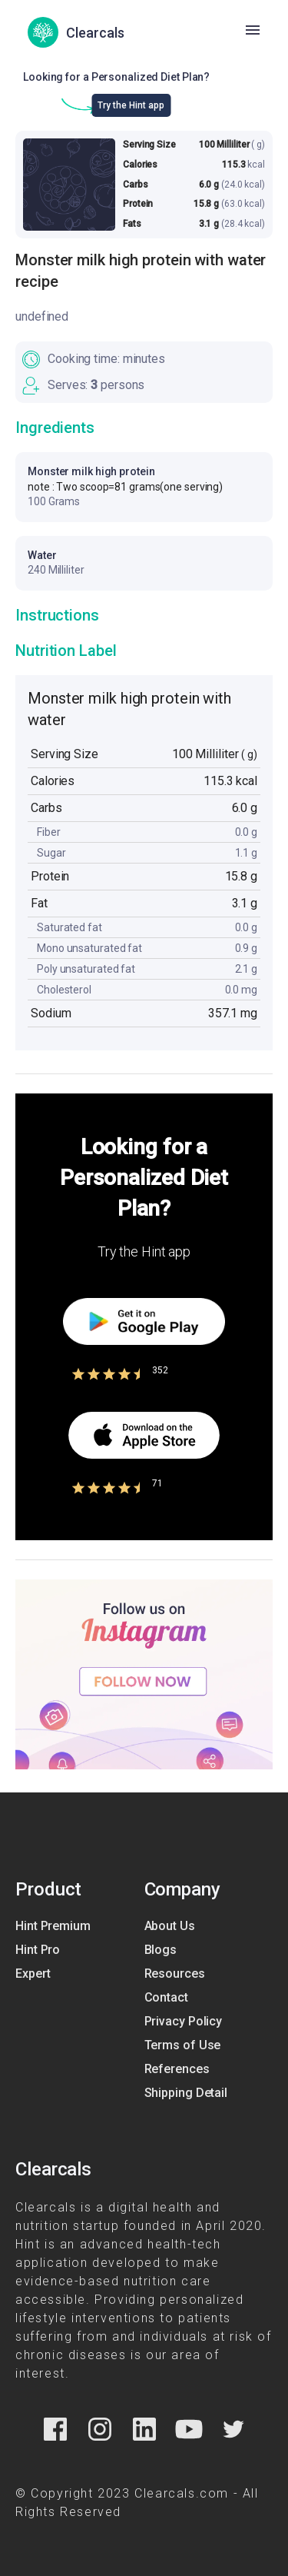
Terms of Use (182, 2045)
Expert (32, 1973)
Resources (174, 1973)
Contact (166, 1997)
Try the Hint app (131, 105)
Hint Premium (53, 1926)
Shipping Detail (186, 2092)
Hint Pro (37, 1949)
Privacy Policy (183, 2021)
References (177, 2069)
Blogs (160, 1949)
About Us (169, 1926)
